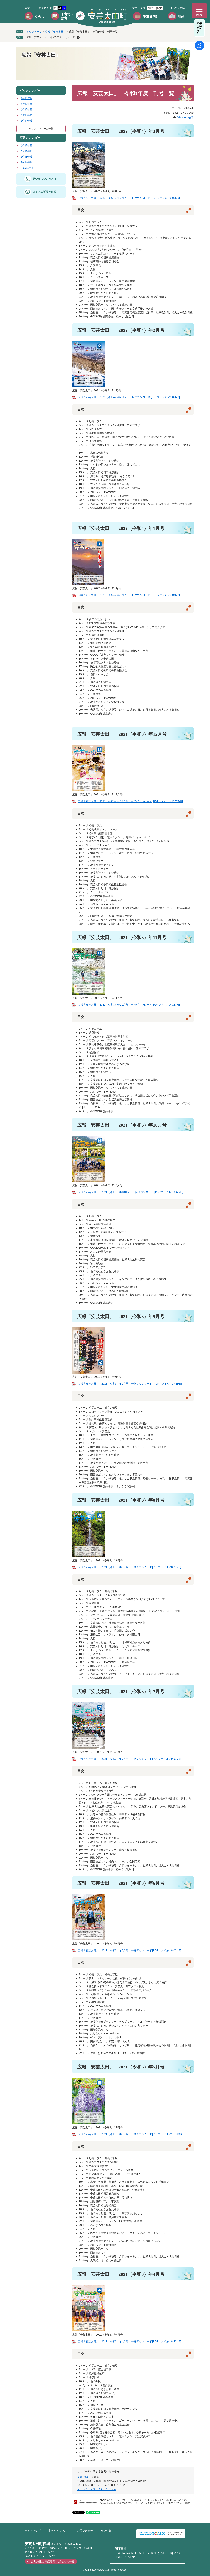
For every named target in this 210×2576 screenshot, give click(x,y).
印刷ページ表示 (185, 117)
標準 (151, 8)
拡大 (159, 8)
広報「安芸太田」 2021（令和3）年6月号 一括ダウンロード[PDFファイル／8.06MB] (129, 1950)
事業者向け (151, 16)
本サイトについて (58, 2530)
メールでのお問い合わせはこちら (96, 2489)
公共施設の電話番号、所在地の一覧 (53, 2561)
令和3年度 (26, 156)
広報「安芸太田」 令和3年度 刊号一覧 (50, 37)
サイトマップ (32, 2530)
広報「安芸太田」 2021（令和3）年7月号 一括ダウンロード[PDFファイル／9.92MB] (129, 1758)
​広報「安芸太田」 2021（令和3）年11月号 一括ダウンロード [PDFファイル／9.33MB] (129, 1004)
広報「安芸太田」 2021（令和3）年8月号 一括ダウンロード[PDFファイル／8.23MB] (129, 1567)
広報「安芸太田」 (55, 31)
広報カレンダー (30, 137)
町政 (181, 16)
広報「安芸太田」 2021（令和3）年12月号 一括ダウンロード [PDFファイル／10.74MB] (130, 801)
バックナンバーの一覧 (41, 128)
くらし (39, 16)
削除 (78, 37)
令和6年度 (26, 109)
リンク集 (106, 2530)
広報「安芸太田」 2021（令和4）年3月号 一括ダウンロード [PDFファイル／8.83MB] (129, 198)
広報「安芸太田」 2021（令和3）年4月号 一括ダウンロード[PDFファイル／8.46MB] (129, 2341)
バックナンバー (30, 90)
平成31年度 (27, 167)
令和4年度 (26, 120)
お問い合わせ (85, 2530)
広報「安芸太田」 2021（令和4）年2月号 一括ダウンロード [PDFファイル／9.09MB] (129, 397)
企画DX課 (83, 2477)
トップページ (34, 31)
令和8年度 (26, 98)
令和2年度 (26, 162)
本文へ (28, 8)
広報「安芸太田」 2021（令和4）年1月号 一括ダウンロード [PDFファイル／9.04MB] (129, 595)
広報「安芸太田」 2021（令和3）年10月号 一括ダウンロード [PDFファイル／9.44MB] (130, 1192)
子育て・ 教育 (67, 16)
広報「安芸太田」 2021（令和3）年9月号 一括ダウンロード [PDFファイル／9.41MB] (130, 1383)
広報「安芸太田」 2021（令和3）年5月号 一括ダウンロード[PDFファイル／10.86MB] (130, 2134)
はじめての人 (177, 7)
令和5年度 (26, 115)
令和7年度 (26, 104)
